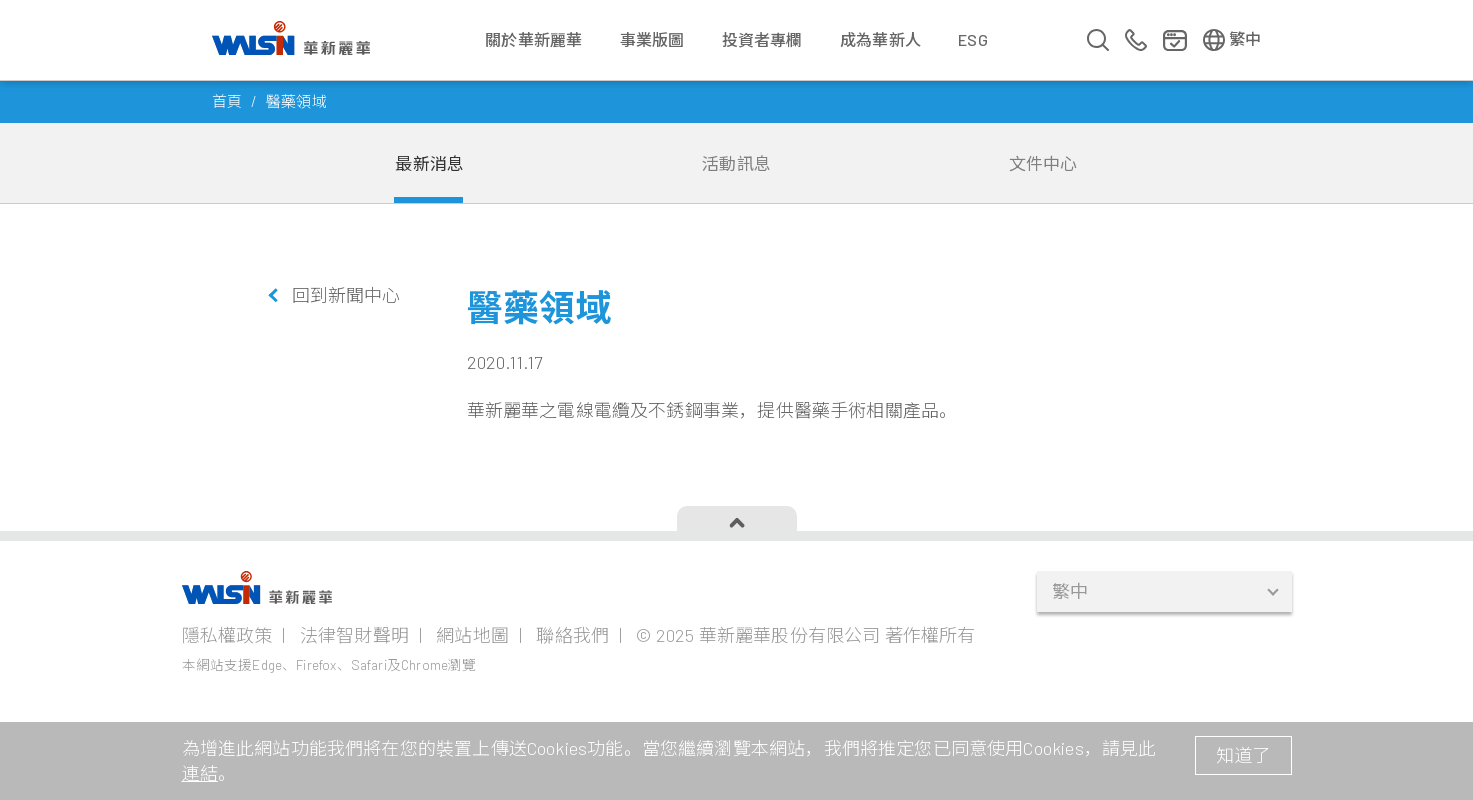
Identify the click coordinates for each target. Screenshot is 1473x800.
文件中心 (1043, 163)
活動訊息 (736, 163)
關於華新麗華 (533, 39)
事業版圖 (652, 39)
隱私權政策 (227, 635)
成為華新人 (880, 39)
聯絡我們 (572, 635)
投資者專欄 (762, 39)
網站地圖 (472, 635)
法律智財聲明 (354, 635)
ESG (973, 39)
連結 (200, 773)
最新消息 (429, 163)
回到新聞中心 (346, 295)
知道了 (1243, 755)
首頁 (227, 101)
